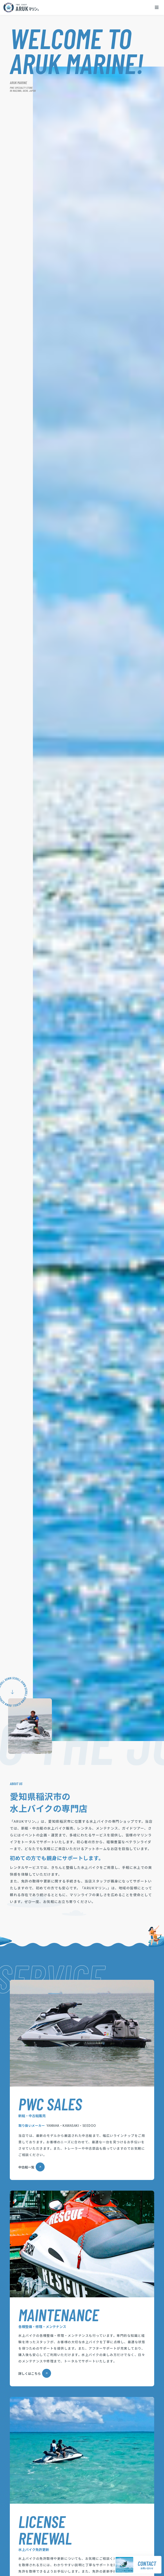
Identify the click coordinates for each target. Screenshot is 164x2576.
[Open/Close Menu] (157, 7)
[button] (31, 2167)
